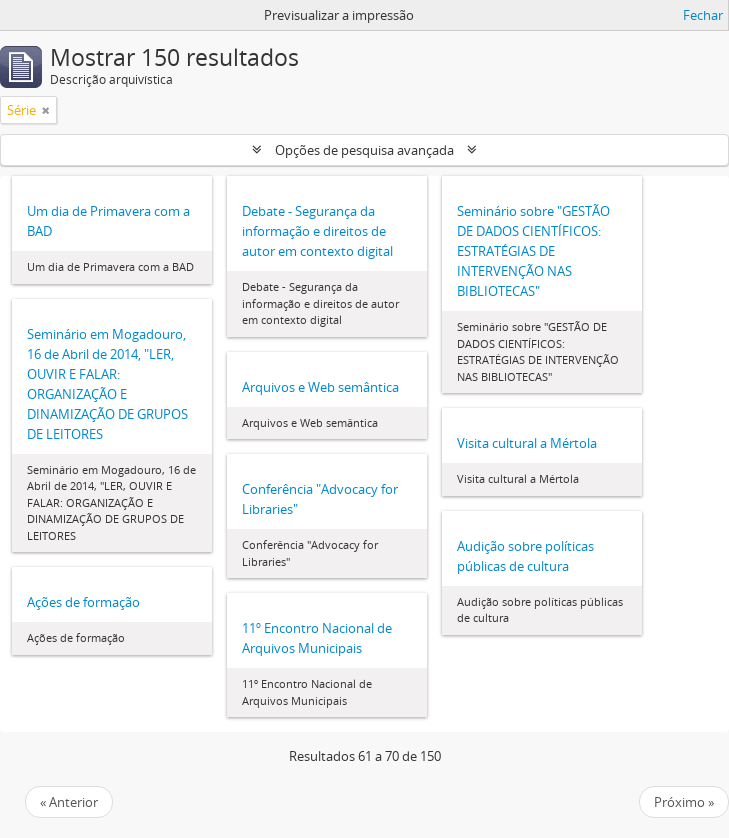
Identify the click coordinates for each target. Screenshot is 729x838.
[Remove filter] (46, 110)
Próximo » (684, 802)
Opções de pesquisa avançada (364, 150)
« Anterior (69, 802)
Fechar (703, 15)
